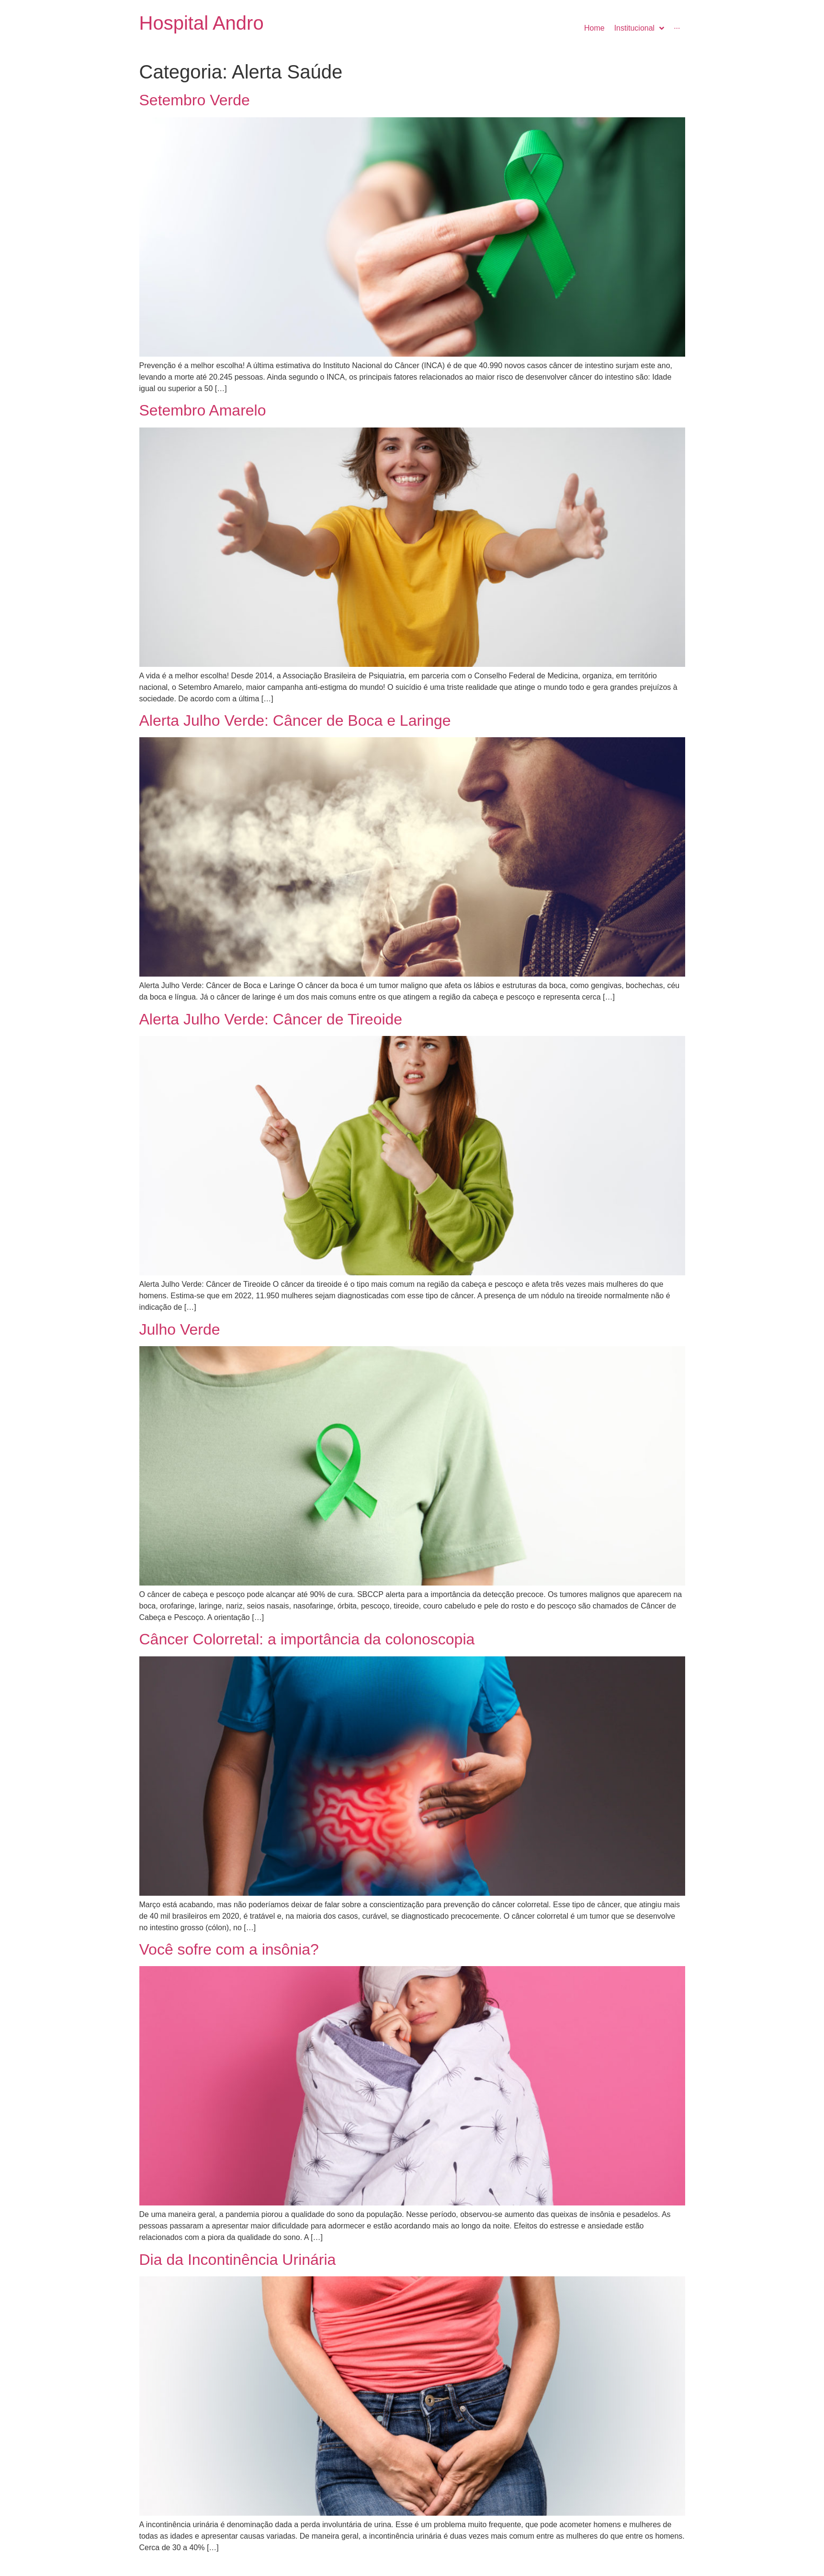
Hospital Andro (201, 23)
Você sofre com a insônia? (229, 1949)
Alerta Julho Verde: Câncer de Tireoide (271, 1019)
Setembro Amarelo (202, 410)
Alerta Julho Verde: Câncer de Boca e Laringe (295, 720)
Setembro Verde (194, 100)
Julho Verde (179, 1329)
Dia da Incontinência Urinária (237, 2259)
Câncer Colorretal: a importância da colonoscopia (307, 1639)
